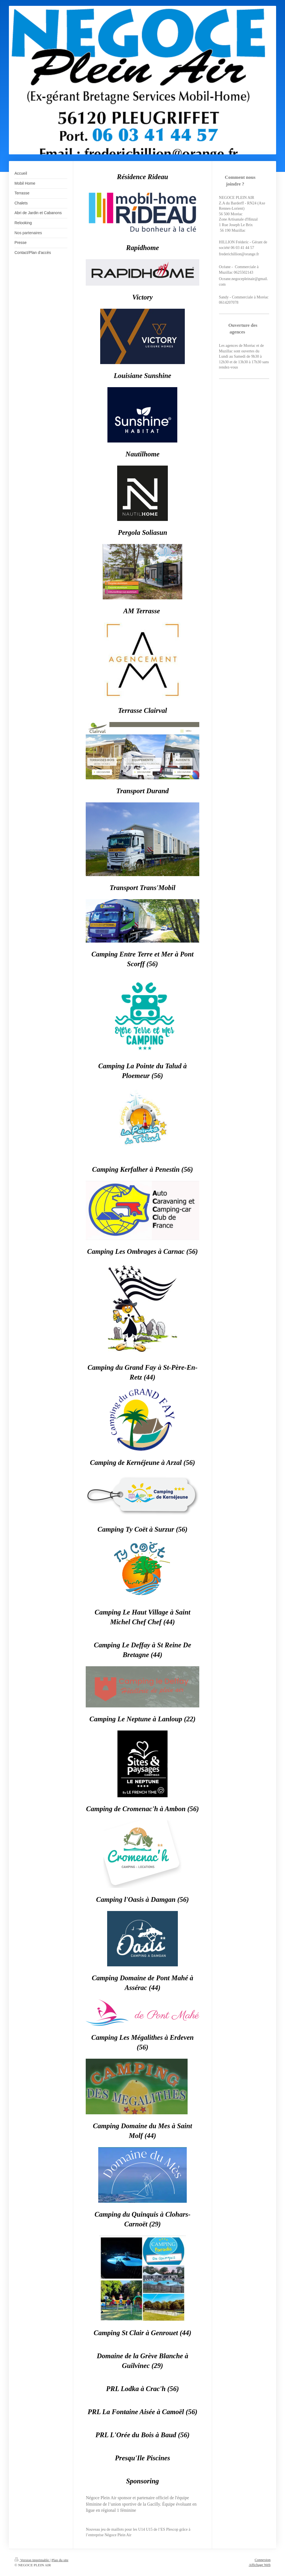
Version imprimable (32, 2560)
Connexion (263, 2560)
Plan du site (59, 2560)
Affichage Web (260, 2565)
